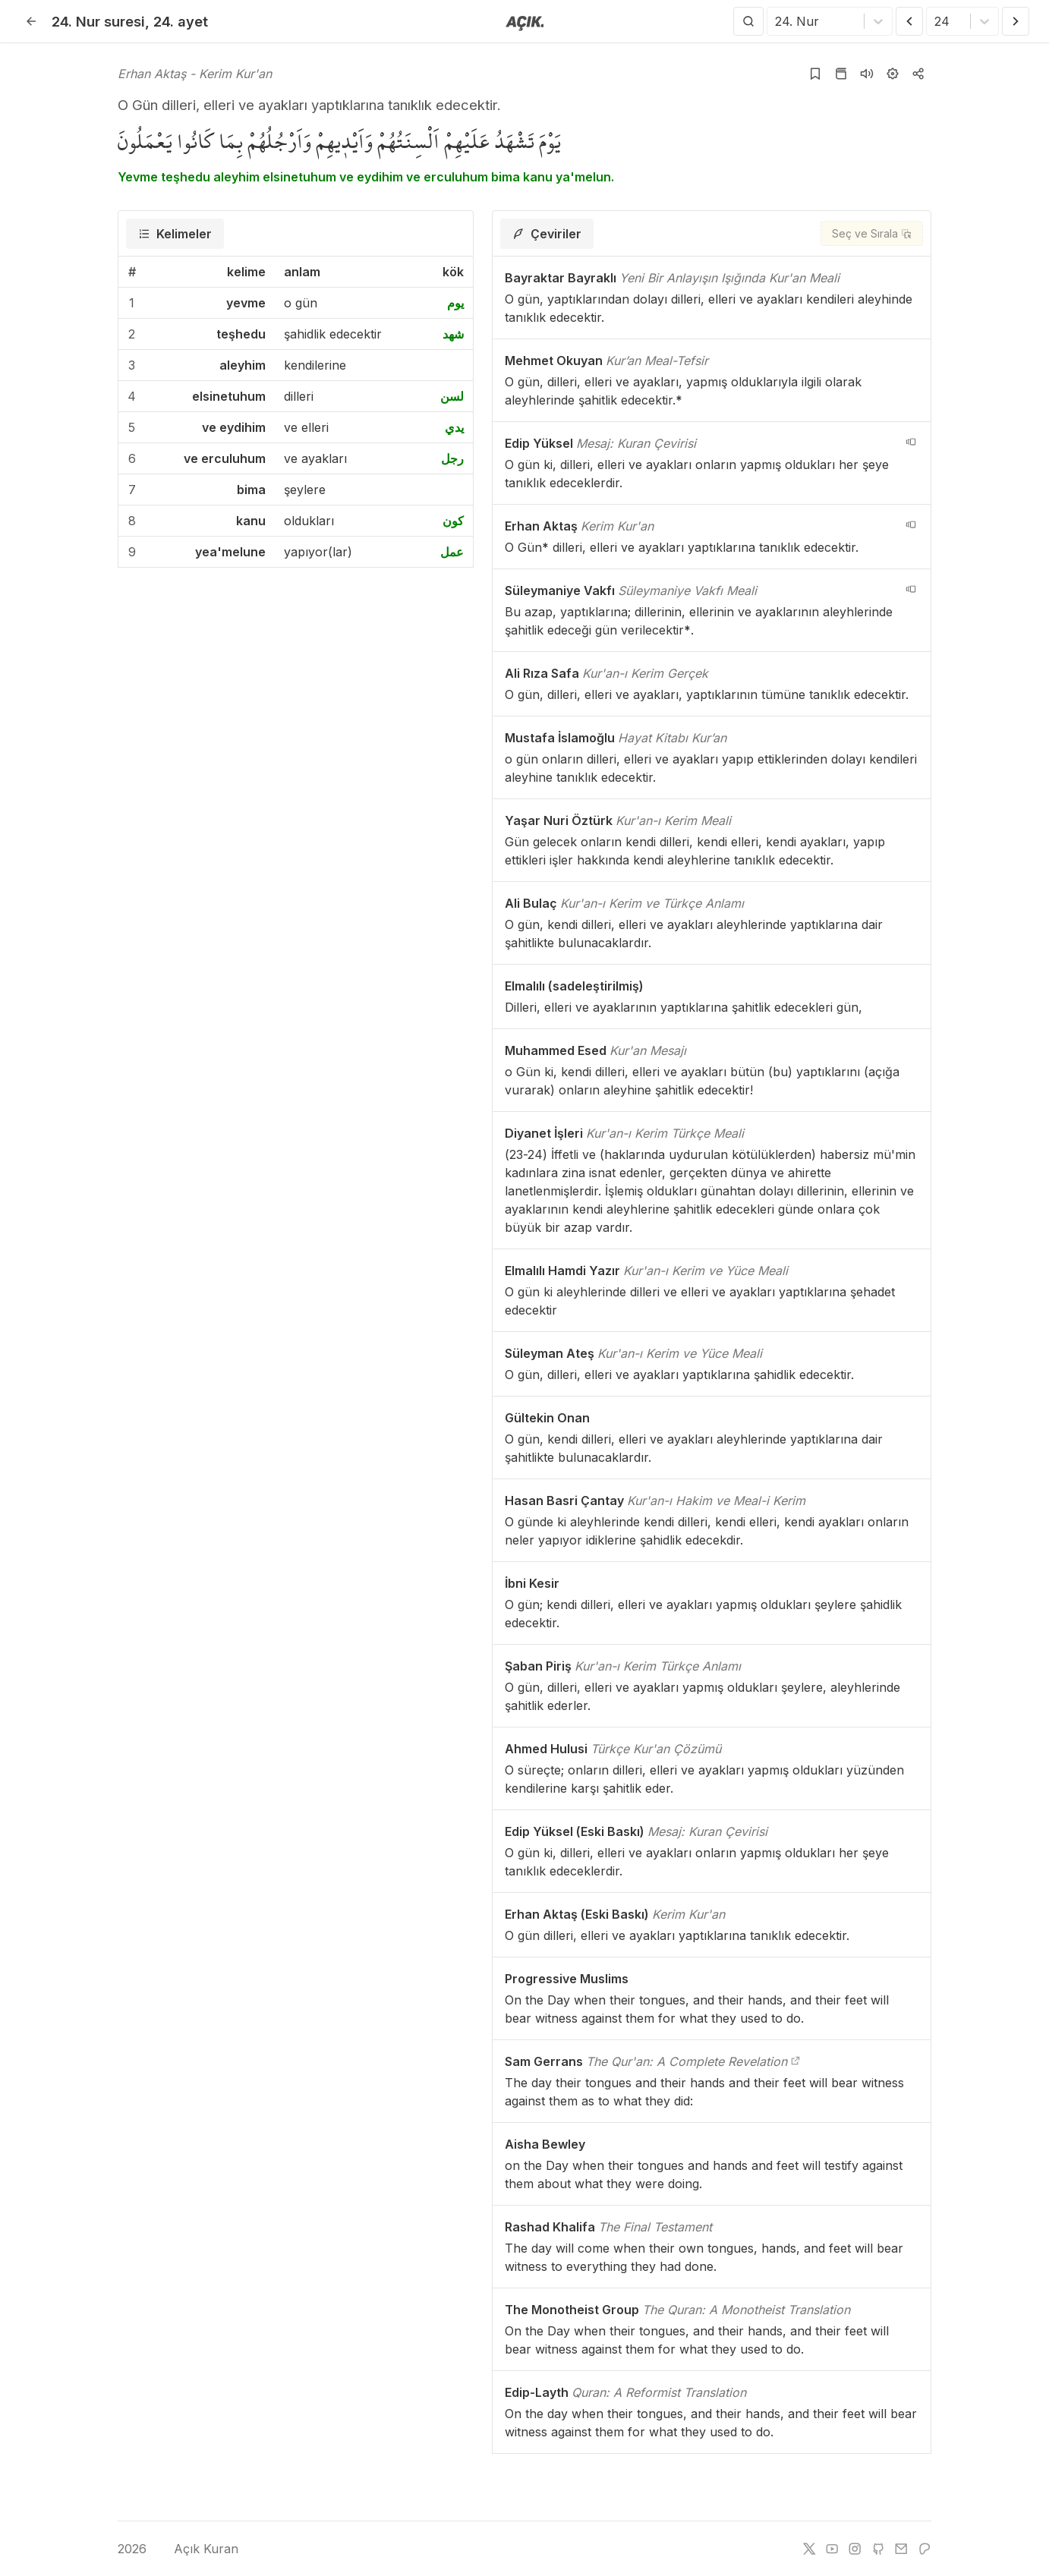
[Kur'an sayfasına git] (841, 74)
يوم (455, 302)
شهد (453, 334)
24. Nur (98, 21)
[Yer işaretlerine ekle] (815, 74)
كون (453, 520)
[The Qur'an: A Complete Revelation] (795, 2061)
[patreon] (924, 2549)
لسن (452, 396)
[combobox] (777, 21)
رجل (452, 458)
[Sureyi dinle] (867, 74)
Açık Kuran (194, 2549)
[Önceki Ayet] (909, 21)
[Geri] (31, 21)
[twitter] (809, 2549)
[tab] (175, 234)
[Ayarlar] (893, 74)
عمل (452, 551)
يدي (454, 427)
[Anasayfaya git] (525, 22)
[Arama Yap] (748, 21)
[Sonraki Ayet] (1015, 21)
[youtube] (832, 2549)
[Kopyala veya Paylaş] (918, 74)
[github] (878, 2549)
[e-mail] (901, 2549)
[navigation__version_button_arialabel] (911, 442)
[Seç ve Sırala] (872, 233)
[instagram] (855, 2549)
